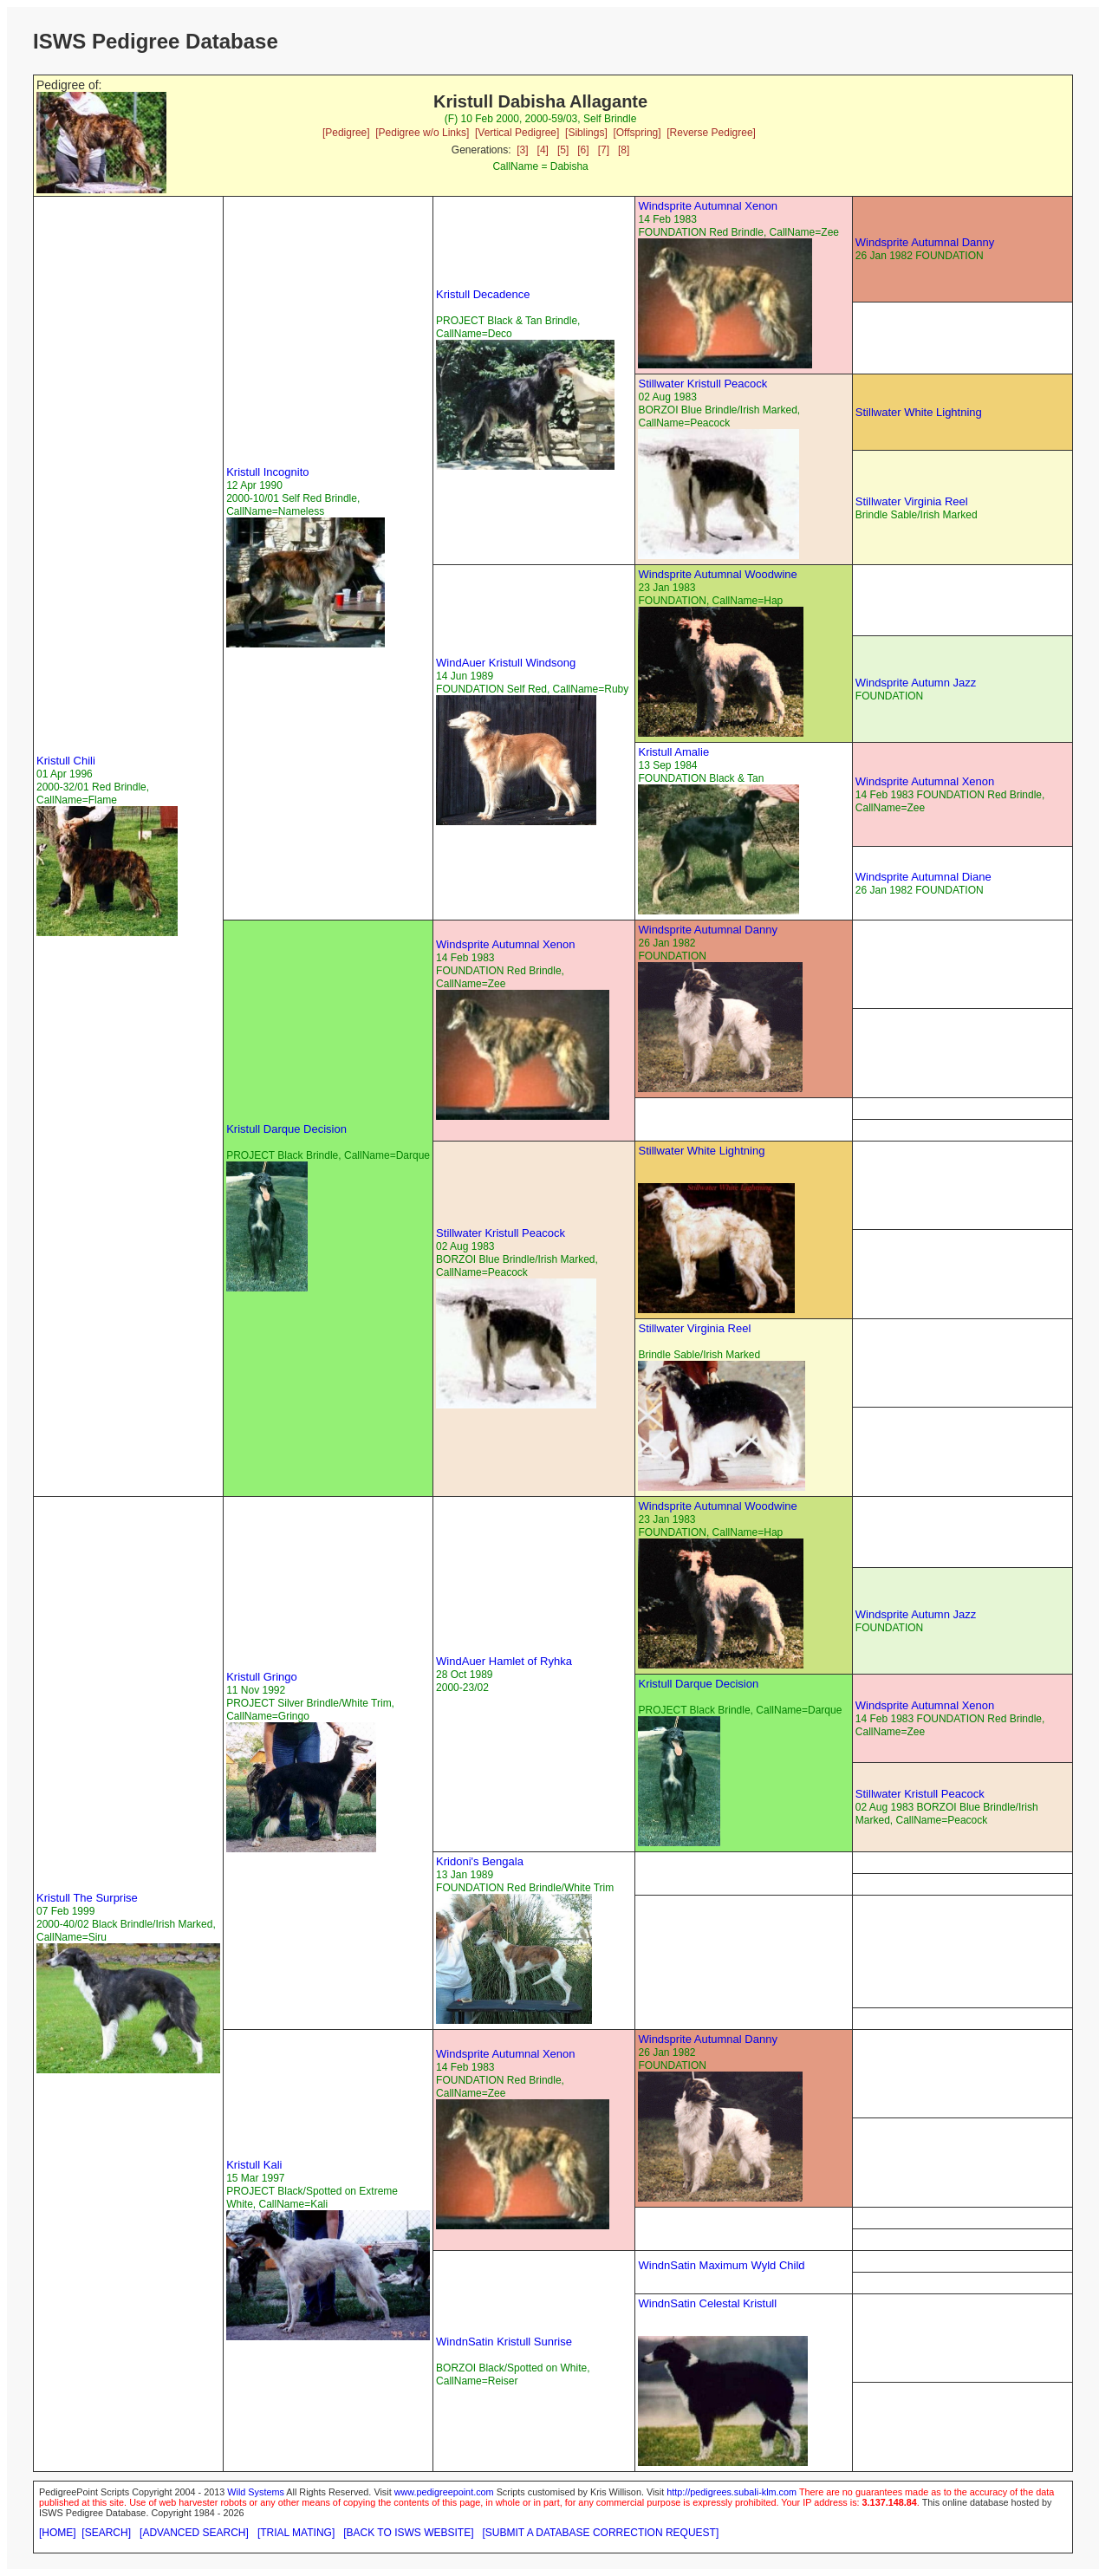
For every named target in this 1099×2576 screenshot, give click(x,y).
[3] (522, 150)
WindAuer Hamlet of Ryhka (504, 1661)
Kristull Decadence (483, 294)
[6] (583, 150)
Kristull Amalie (673, 751)
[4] (543, 150)
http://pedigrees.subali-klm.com (732, 2492)
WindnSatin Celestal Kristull (707, 2303)
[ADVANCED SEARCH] (194, 2533)
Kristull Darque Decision (286, 1128)
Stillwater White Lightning (918, 412)
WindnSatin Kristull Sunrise (504, 2341)
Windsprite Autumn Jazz (915, 682)
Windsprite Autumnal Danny (924, 242)
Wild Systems (255, 2492)
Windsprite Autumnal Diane (923, 876)
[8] (623, 150)
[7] (603, 150)
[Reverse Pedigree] (711, 133)
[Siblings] (586, 133)
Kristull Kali (254, 2164)
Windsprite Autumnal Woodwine (717, 574)
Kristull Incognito (267, 471)
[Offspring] (636, 133)
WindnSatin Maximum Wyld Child (721, 2265)
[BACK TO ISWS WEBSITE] (408, 2533)
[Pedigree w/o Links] (422, 133)
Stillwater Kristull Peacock (702, 383)
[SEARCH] (106, 2533)
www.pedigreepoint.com (444, 2492)
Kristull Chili (65, 760)
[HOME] (57, 2533)
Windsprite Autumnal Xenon (707, 205)
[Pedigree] (346, 133)
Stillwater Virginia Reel (911, 501)
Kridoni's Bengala (479, 1861)
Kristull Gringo (261, 1676)
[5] (563, 150)
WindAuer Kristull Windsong (506, 662)
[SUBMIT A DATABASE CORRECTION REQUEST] (601, 2533)
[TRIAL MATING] (296, 2533)
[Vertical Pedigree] (517, 133)
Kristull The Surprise (87, 1897)
